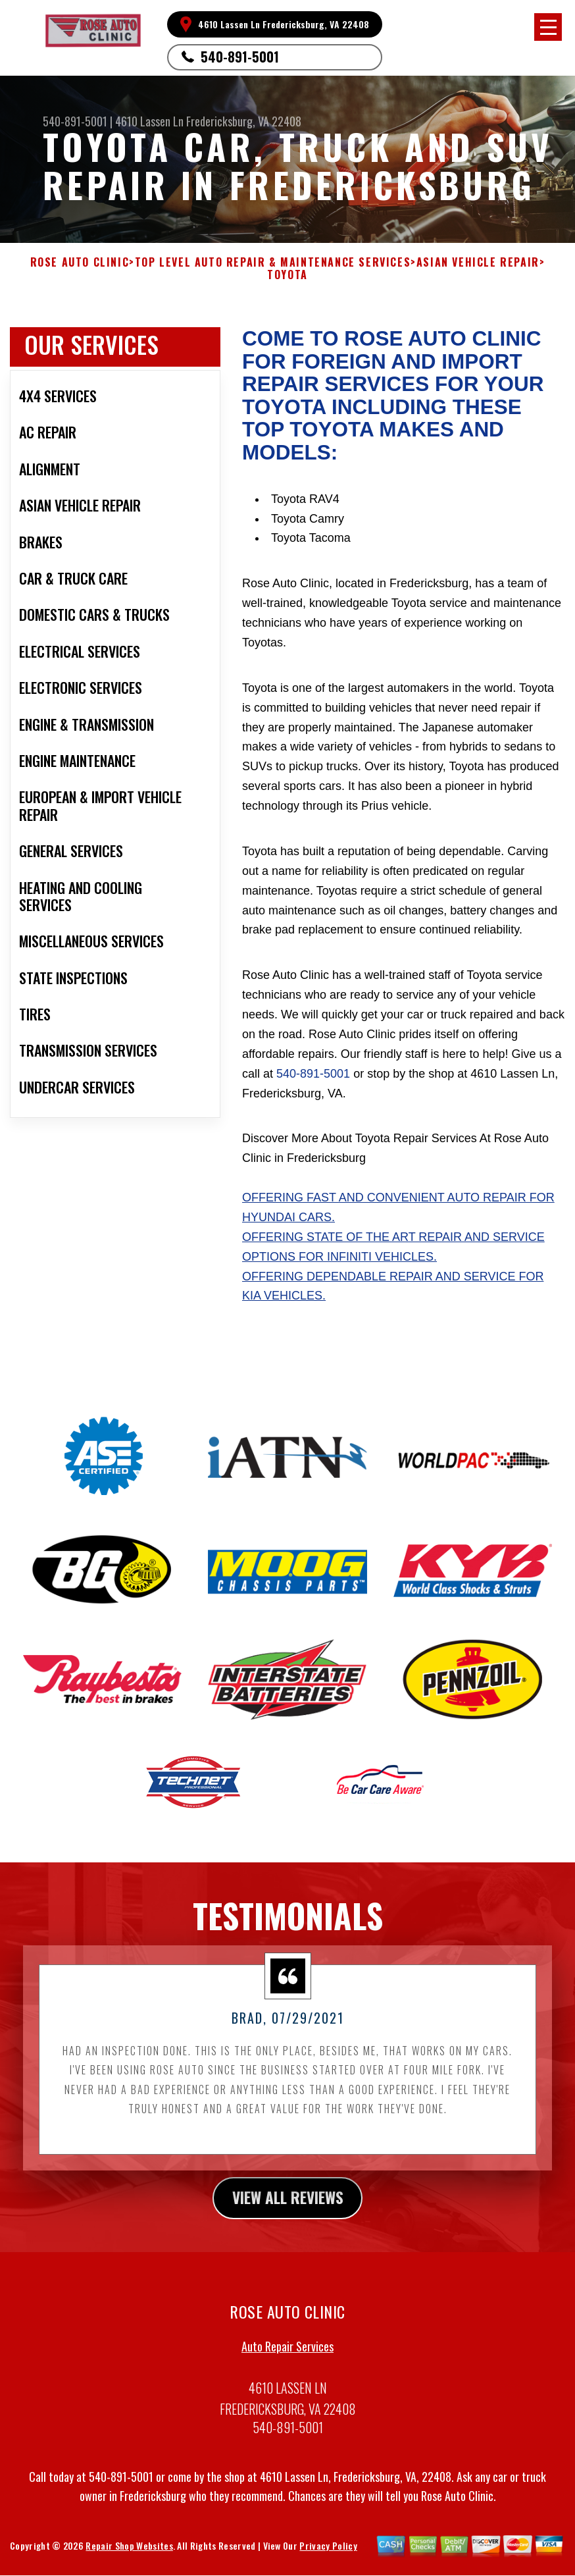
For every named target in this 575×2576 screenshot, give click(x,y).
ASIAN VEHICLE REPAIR (477, 262)
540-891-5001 (240, 57)
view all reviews (287, 2214)
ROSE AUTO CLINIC (80, 262)
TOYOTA (287, 275)
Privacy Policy (328, 2562)
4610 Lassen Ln (149, 121)
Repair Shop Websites (129, 2562)
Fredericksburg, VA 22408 (243, 121)
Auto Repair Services (287, 2363)
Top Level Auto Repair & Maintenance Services (273, 262)
